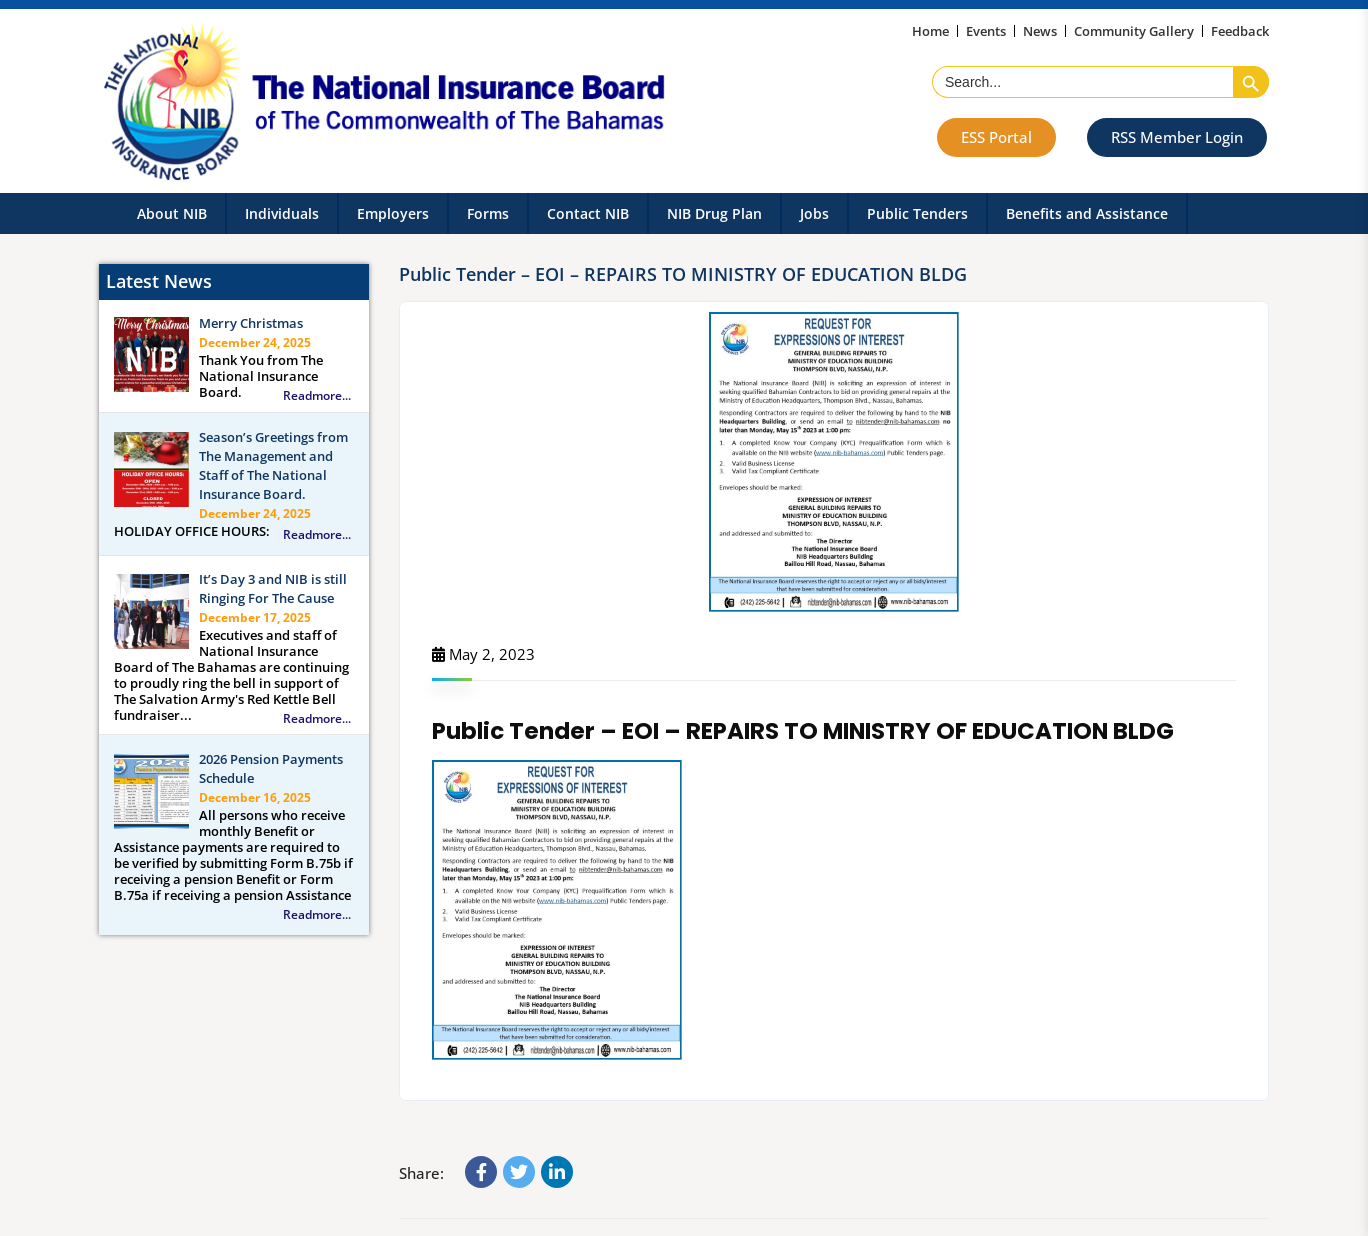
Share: (421, 1173)
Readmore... (317, 396)
